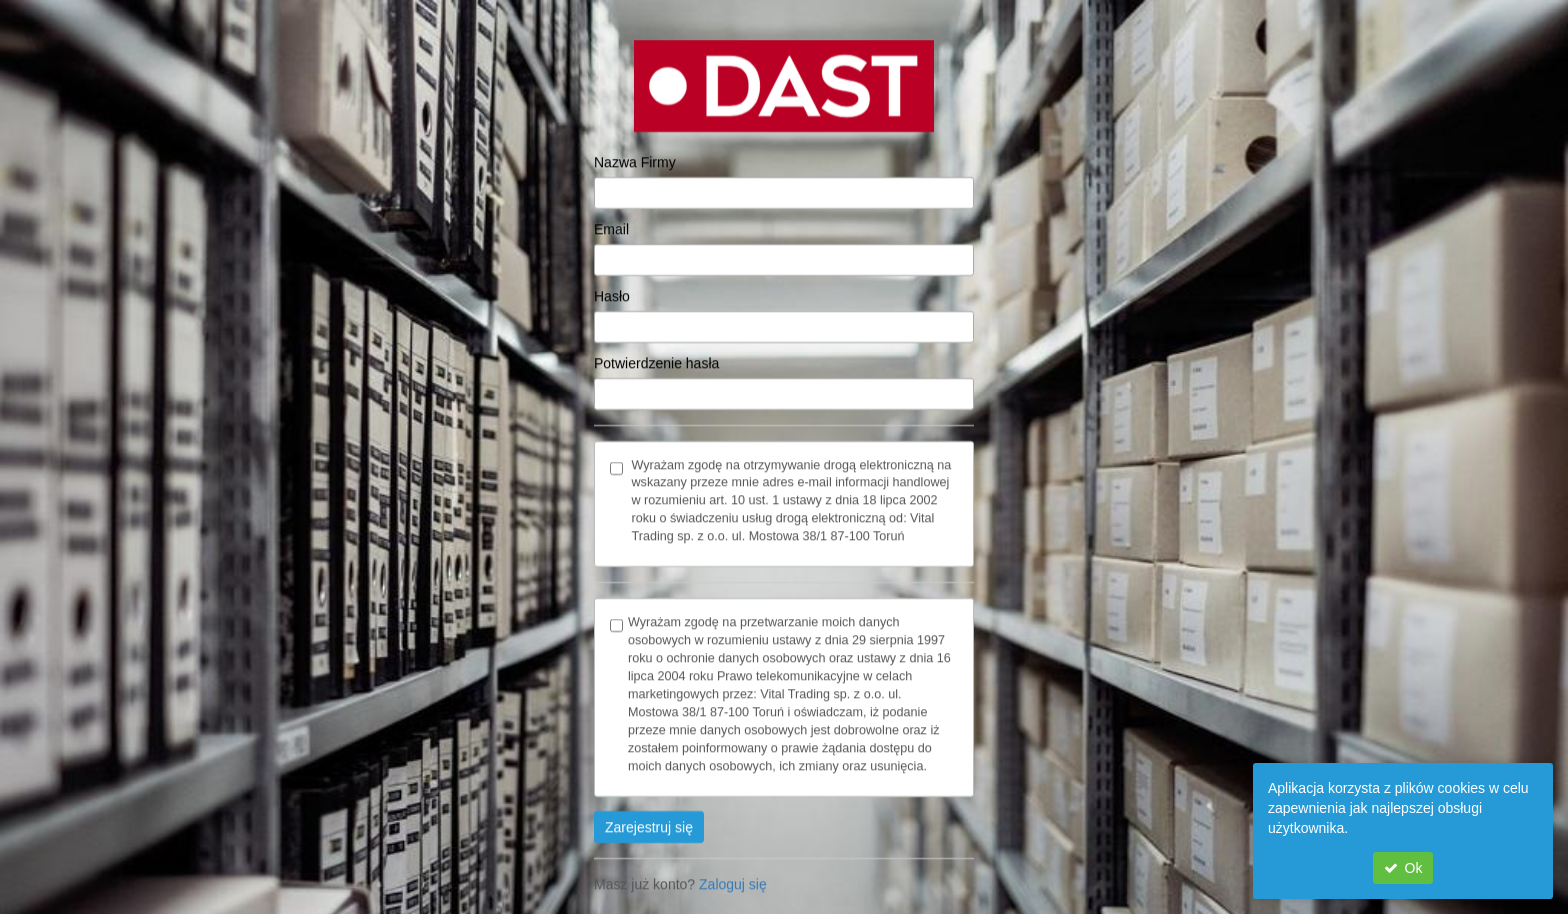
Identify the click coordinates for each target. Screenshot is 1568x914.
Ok (1403, 868)
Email (611, 214)
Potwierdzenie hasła (656, 348)
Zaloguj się (733, 870)
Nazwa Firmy (635, 147)
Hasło (612, 281)
